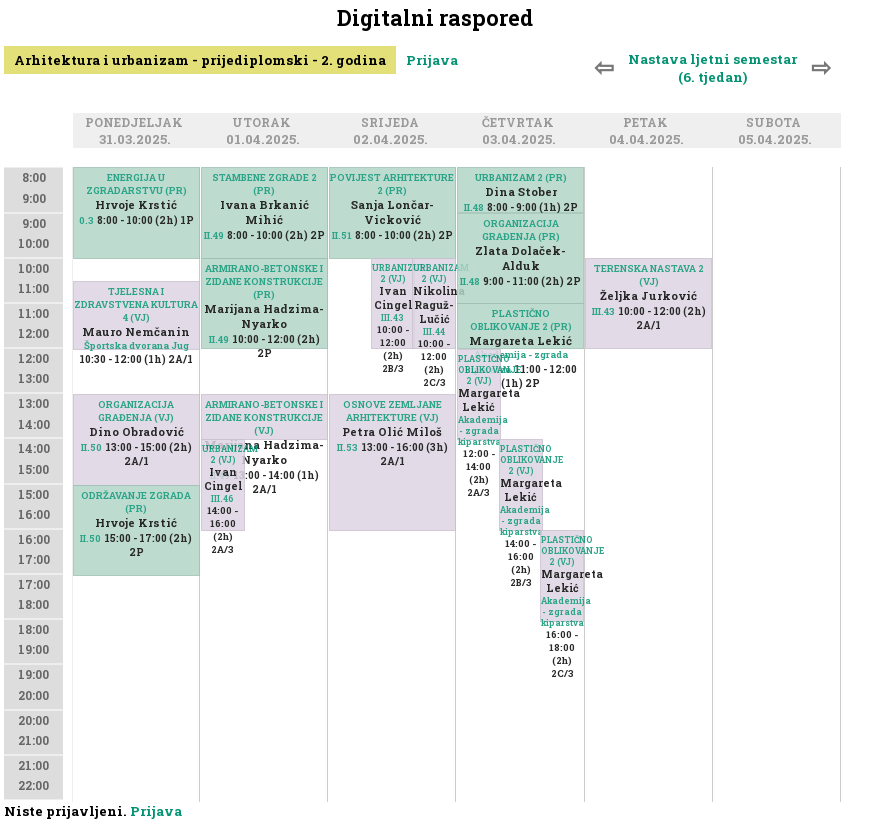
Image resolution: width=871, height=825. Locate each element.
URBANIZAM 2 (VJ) (223, 454)
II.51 (342, 235)
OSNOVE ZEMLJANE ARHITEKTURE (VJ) (392, 411)
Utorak (264, 123)
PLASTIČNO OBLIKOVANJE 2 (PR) (521, 320)
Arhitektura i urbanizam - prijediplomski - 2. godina (200, 60)
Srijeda (393, 123)
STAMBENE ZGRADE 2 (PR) (264, 184)
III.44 (434, 331)
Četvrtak (521, 123)
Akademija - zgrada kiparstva (483, 430)
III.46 (222, 498)
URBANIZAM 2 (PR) (521, 177)
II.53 (347, 447)
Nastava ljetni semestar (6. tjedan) (712, 68)
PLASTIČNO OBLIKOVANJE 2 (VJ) (479, 369)
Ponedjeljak (137, 123)
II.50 (91, 447)
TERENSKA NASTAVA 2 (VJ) (649, 275)
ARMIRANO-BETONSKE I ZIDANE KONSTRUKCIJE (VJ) (264, 417)
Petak (648, 123)
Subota (776, 123)
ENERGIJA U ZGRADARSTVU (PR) (136, 184)
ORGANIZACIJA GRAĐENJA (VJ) (136, 411)
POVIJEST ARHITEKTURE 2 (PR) (392, 184)
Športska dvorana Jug (136, 345)
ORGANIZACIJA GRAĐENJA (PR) (521, 230)
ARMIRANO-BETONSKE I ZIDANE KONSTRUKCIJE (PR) (264, 281)
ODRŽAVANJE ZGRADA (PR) (136, 502)
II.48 (474, 207)
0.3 (86, 220)
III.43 (392, 317)
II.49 (214, 235)
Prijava (432, 60)
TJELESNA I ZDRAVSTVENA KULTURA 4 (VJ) (136, 304)
